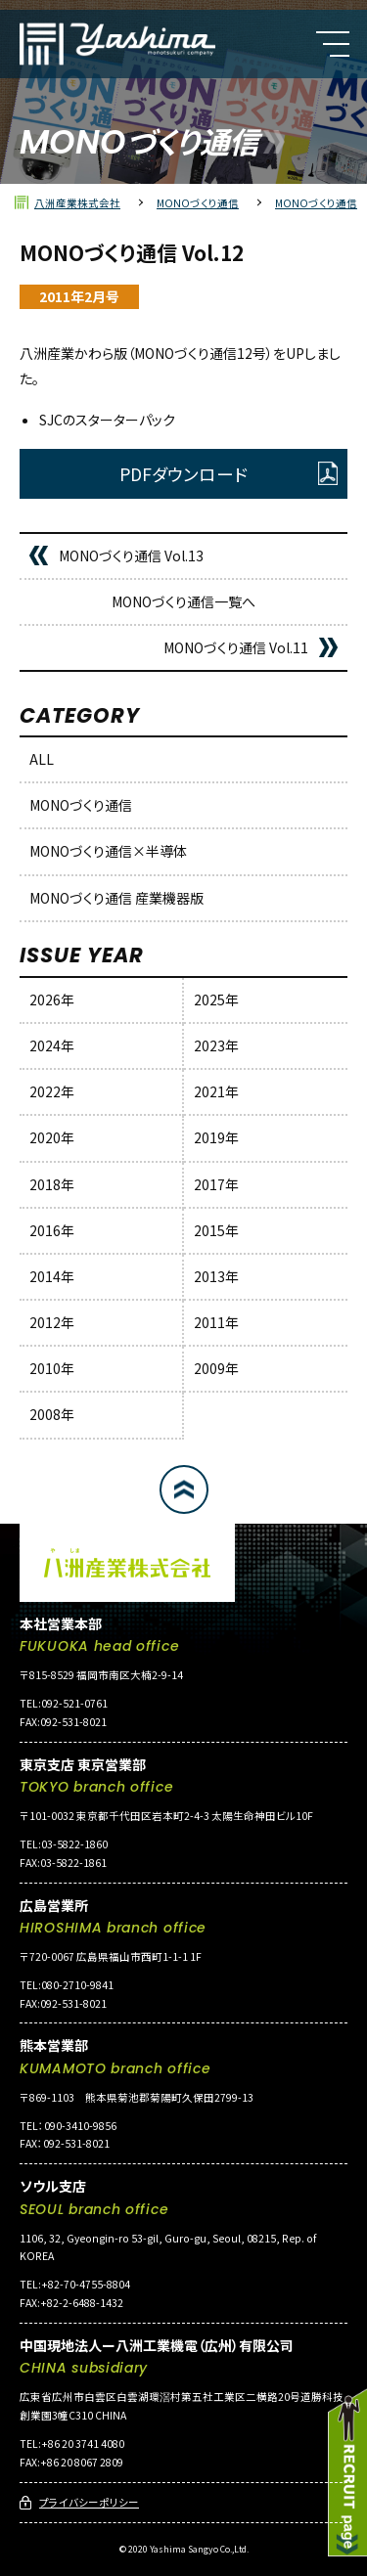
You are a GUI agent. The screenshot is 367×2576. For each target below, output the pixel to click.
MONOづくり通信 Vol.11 (235, 647)
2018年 (51, 1184)
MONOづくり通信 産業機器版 (116, 898)
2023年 (216, 1045)
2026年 (51, 999)
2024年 (51, 1045)
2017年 (216, 1184)
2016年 (51, 1230)
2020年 (51, 1137)
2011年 (216, 1322)
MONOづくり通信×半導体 (108, 851)
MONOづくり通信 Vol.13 (131, 555)
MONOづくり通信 (80, 805)
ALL (41, 759)
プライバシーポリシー (89, 2502)
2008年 (51, 1414)
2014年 (51, 1276)
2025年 (216, 999)
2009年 (216, 1368)
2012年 (51, 1322)
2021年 (216, 1091)
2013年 (216, 1276)
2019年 (216, 1137)
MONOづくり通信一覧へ (183, 601)
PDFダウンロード (183, 474)
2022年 (51, 1091)
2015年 (216, 1230)
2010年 (51, 1368)
